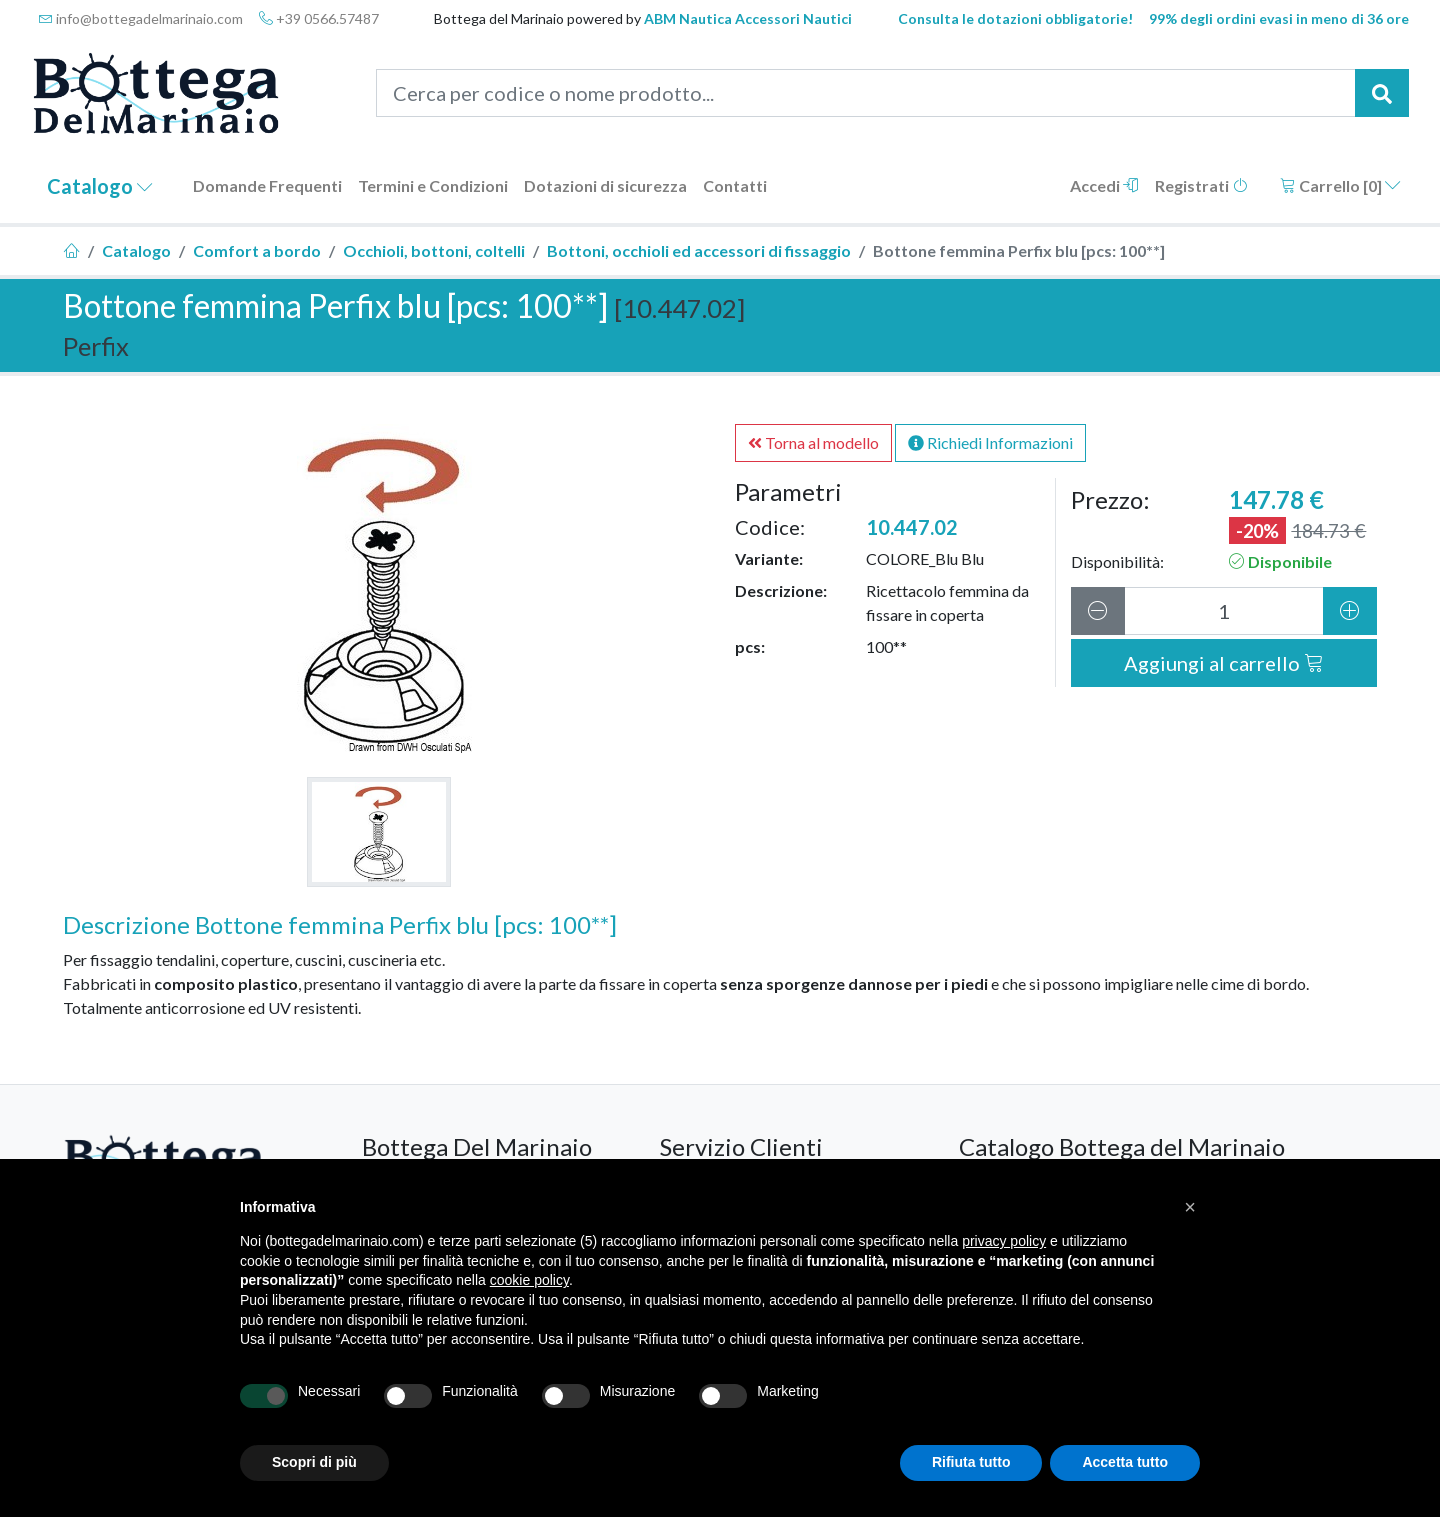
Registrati (1201, 185)
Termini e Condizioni (433, 185)
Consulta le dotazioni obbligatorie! (1015, 18)
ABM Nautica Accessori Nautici (748, 18)
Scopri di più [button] (314, 1462)
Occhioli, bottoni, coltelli (434, 250)
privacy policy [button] (1004, 1241)
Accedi (1104, 185)
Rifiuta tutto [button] (971, 1462)
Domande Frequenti (267, 185)
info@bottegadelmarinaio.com (141, 18)
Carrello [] (1340, 185)
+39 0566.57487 (319, 18)
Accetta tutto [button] (1125, 1462)
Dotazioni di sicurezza (605, 185)
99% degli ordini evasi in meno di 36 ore (1279, 18)
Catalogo (100, 186)
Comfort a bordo (257, 250)
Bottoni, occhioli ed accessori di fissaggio (699, 250)
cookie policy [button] (529, 1280)
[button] (1190, 1207)
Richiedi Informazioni (990, 442)
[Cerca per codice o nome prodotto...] (866, 93)
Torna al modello (813, 442)
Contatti (735, 185)
